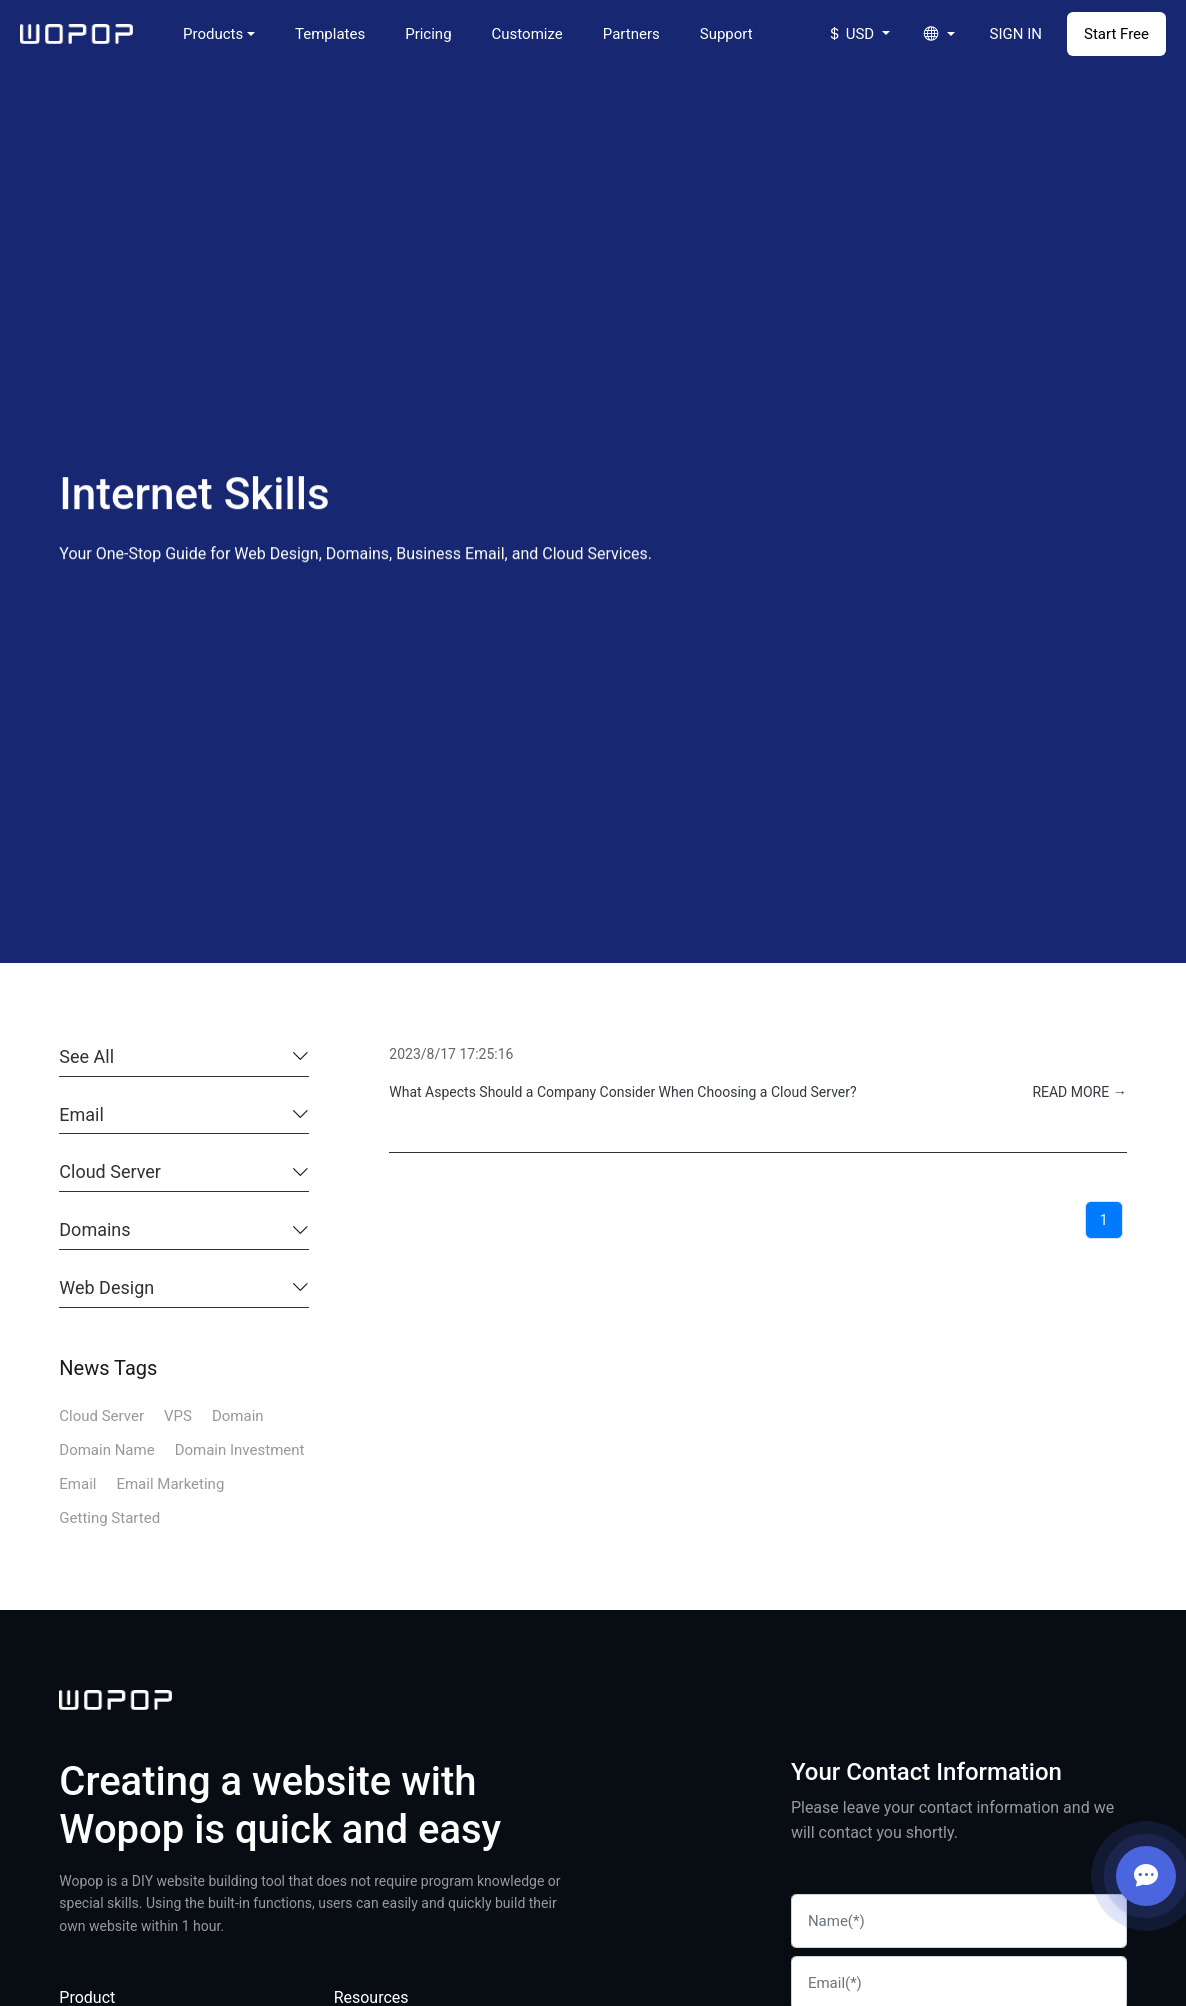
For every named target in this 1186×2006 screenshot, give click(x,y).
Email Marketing (170, 1484)
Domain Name (106, 1450)
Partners (631, 34)
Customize (527, 34)
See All (86, 1056)
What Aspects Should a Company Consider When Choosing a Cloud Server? (622, 1092)
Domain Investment (240, 1450)
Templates (330, 34)
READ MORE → (1079, 1092)
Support (726, 34)
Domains (94, 1229)
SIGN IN (1016, 34)
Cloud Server (110, 1171)
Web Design (106, 1287)
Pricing (428, 34)
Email (81, 1114)
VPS (178, 1416)
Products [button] (213, 34)
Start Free (1116, 34)
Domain (238, 1416)
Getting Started (109, 1518)
